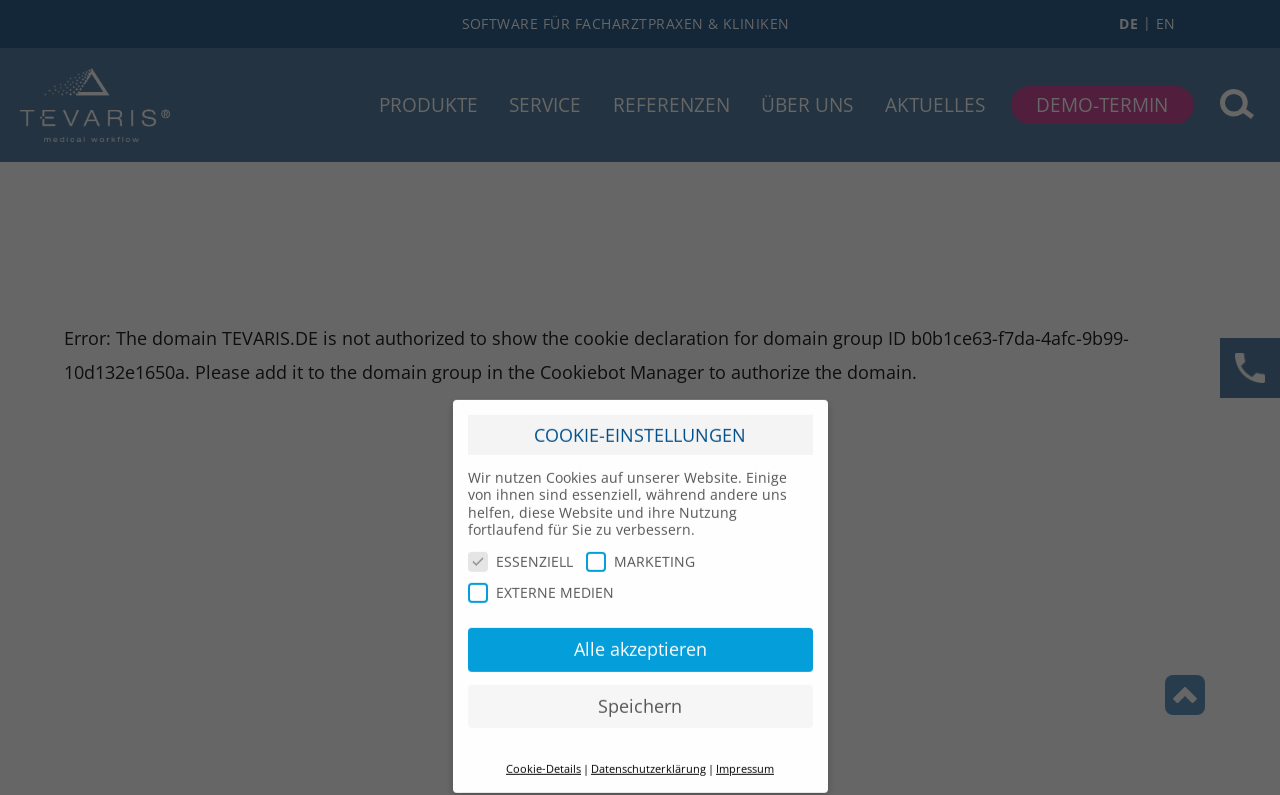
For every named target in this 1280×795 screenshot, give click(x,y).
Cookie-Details (543, 761)
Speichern (640, 698)
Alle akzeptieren (640, 641)
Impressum (745, 761)
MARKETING (640, 553)
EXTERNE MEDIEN (541, 585)
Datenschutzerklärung (648, 761)
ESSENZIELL (520, 553)
